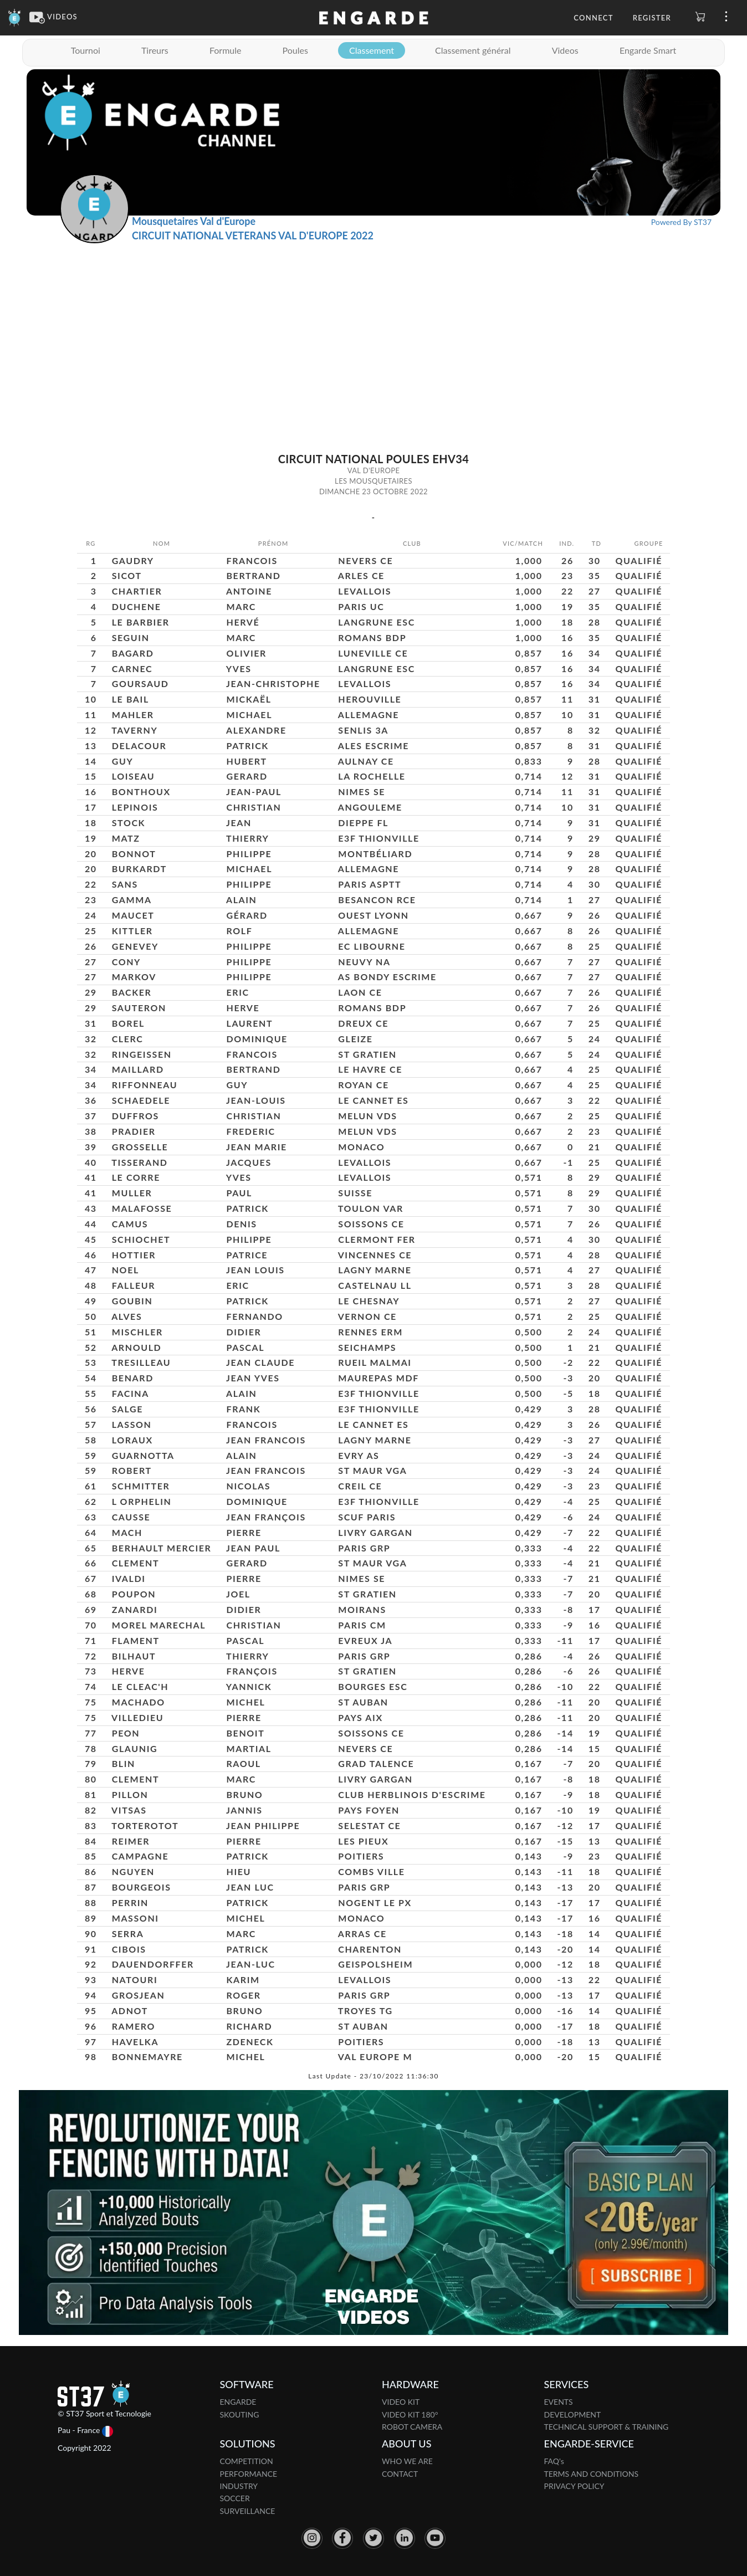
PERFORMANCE (249, 2473)
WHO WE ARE (407, 2461)
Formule (225, 50)
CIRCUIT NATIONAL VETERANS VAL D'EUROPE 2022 (253, 235)
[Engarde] (14, 16)
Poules (295, 50)
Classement (371, 50)
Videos (565, 50)
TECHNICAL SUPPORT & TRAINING (606, 2426)
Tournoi (85, 50)
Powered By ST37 (681, 222)
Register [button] (652, 17)
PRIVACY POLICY (574, 2486)
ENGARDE (238, 2401)
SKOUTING (239, 2414)
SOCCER (235, 2498)
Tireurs (154, 50)
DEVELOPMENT (572, 2414)
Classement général (472, 50)
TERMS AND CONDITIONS (591, 2473)
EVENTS (558, 2401)
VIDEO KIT (400, 2401)
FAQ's (554, 2461)
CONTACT (400, 2473)
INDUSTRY (239, 2486)
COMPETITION (246, 2461)
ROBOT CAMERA (412, 2426)
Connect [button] (593, 17)
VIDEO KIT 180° (410, 2414)
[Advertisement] (373, 326)
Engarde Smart (648, 50)
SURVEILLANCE (247, 2511)
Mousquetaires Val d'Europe (193, 221)
